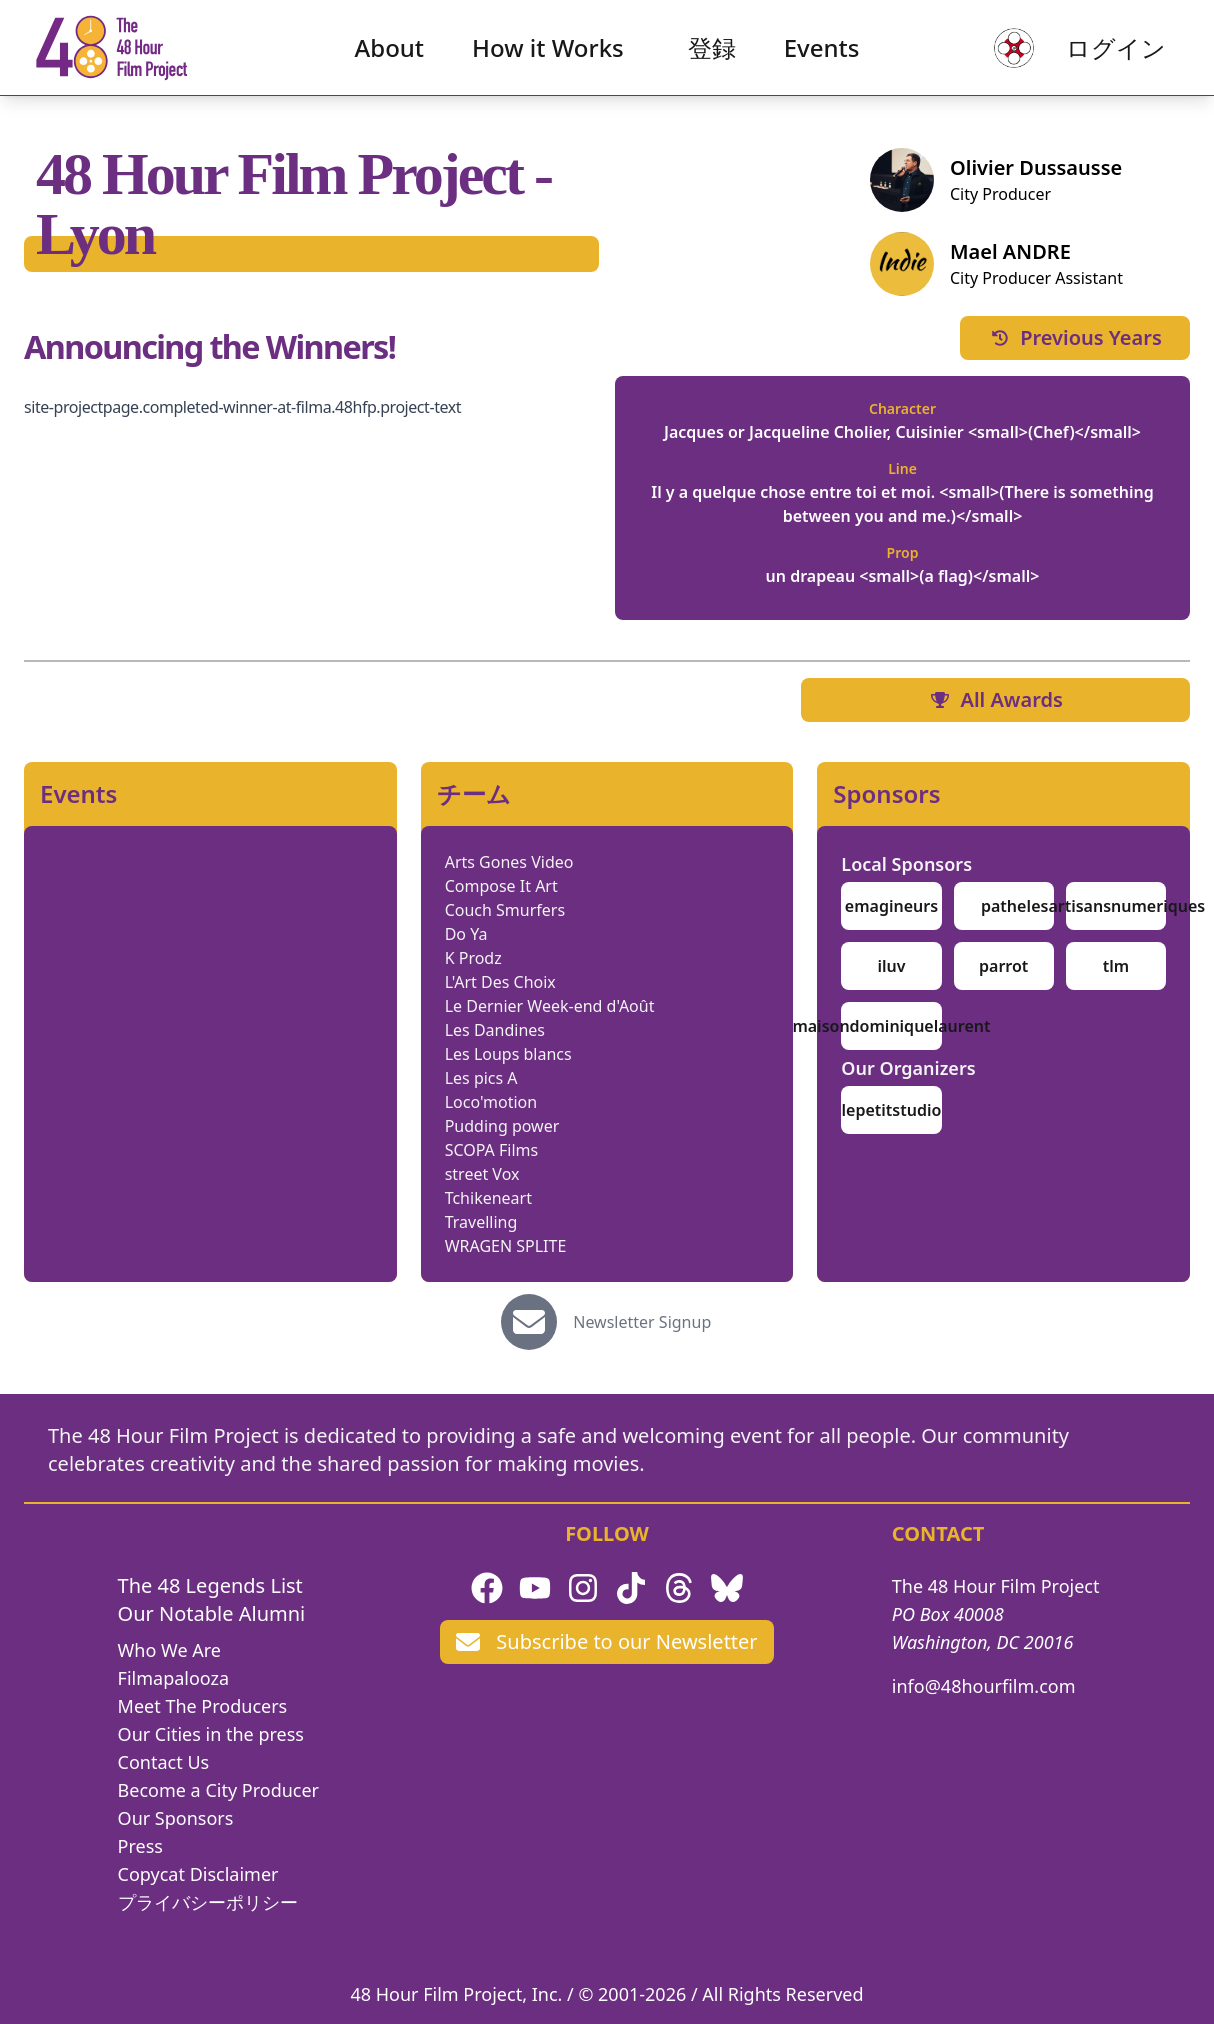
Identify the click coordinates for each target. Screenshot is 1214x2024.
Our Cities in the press (211, 1734)
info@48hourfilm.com (984, 1686)
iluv (891, 966)
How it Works (548, 55)
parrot (1003, 966)
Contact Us (164, 1762)
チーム (474, 794)
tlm (1116, 966)
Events (822, 55)
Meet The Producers (203, 1706)
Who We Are (169, 1650)
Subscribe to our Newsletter (606, 1641)
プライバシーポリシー (208, 1902)
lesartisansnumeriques (1116, 906)
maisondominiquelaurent (891, 1026)
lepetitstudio (892, 1110)
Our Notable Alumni (212, 1613)
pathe (1003, 906)
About (390, 55)
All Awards (995, 699)
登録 (712, 55)
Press (140, 1846)
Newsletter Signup (642, 1322)
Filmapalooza (174, 1678)
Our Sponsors (176, 1818)
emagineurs (891, 906)
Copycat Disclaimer (198, 1874)
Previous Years (1075, 337)
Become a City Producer (218, 1790)
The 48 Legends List (210, 1585)
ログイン (1100, 55)
